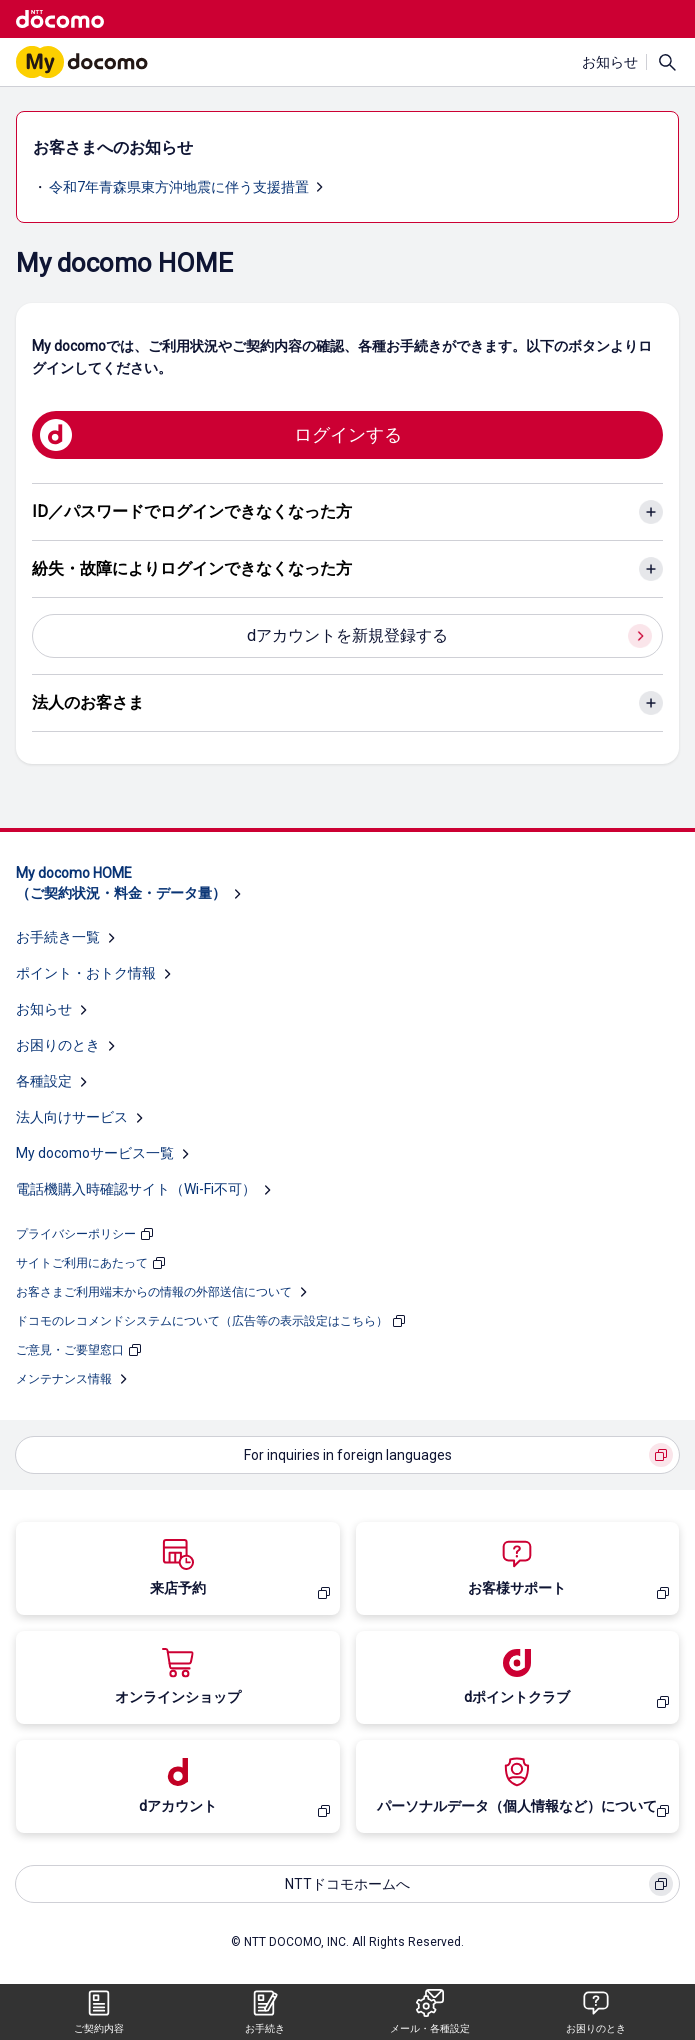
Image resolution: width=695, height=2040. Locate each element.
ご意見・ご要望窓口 (70, 1350)
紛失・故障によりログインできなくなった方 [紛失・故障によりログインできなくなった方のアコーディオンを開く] (192, 568)
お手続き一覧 (58, 937)
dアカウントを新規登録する (347, 635)
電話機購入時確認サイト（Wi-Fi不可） (136, 1189)
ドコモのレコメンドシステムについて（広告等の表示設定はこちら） (202, 1321)
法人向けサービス (72, 1117)
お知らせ (610, 62)
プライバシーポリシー (76, 1234)
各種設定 (44, 1081)
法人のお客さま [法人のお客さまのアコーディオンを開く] (88, 702)
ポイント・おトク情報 (86, 973)
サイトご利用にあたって (82, 1263)
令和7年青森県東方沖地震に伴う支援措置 (179, 187)
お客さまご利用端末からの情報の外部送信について (154, 1292)
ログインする (348, 434)
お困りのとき (58, 1045)
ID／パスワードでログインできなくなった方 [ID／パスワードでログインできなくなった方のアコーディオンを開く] (192, 511)
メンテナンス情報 (64, 1379)
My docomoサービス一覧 (95, 1153)
